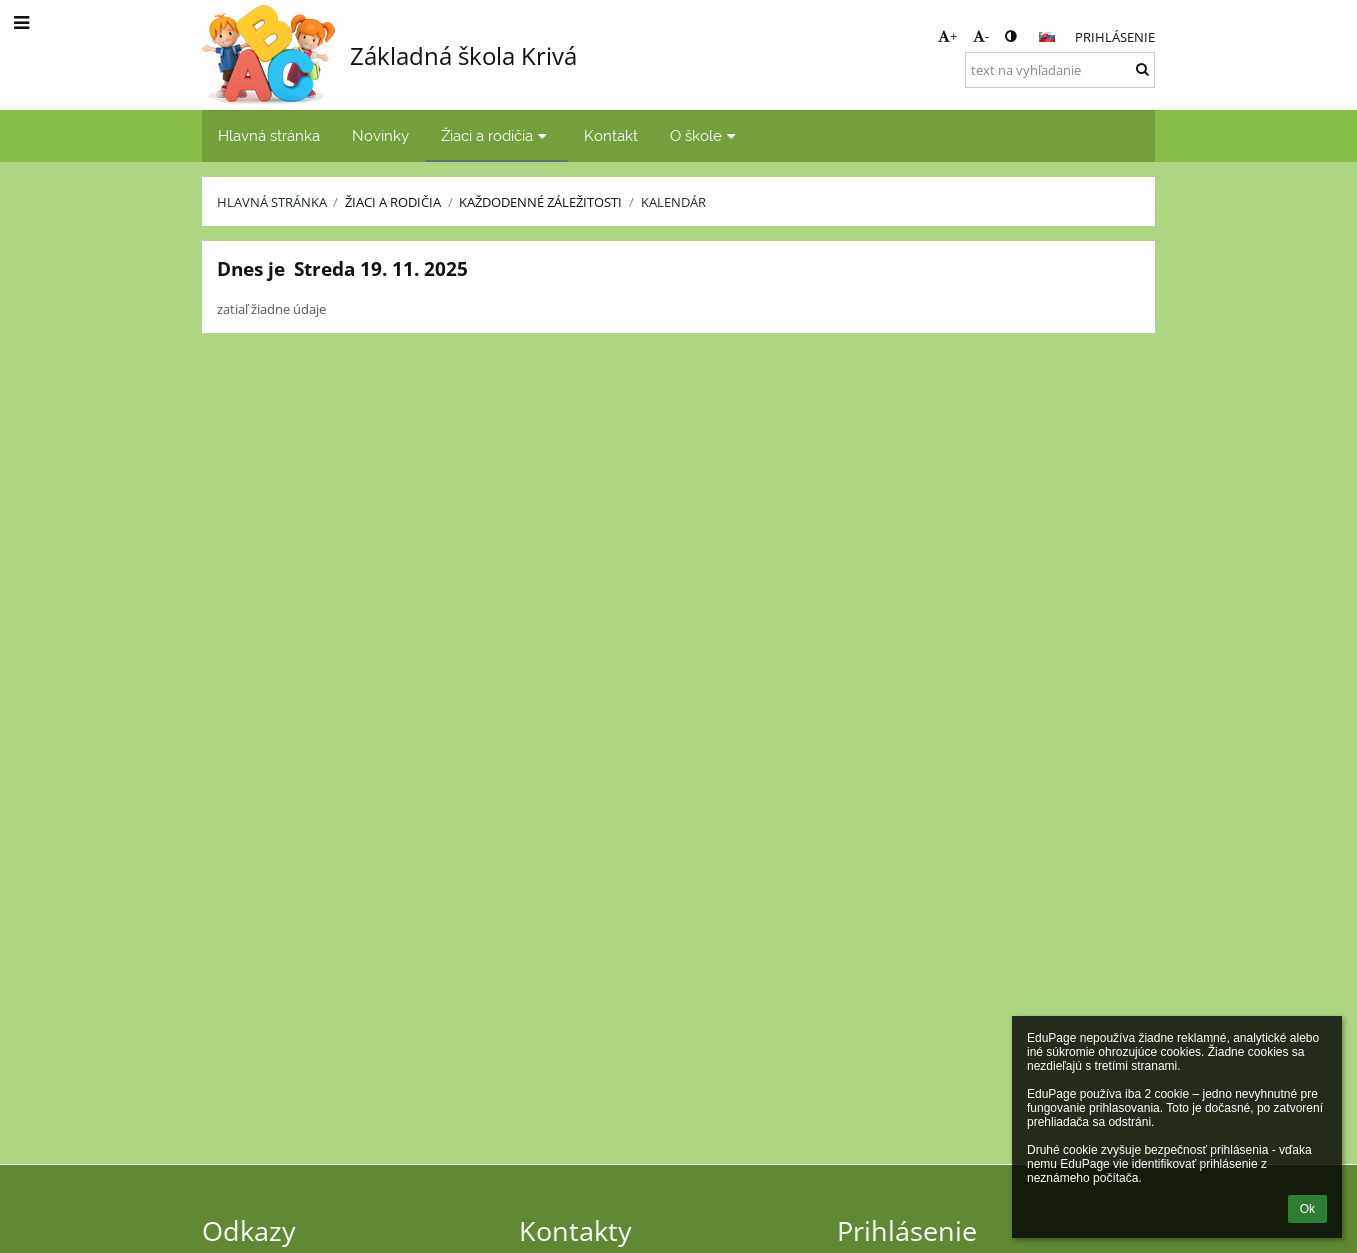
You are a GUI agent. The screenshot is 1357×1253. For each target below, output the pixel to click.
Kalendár (673, 202)
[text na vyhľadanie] (1060, 70)
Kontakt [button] (611, 135)
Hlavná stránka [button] (269, 135)
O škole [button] (705, 135)
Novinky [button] (380, 135)
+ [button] (947, 36)
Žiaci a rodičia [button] (496, 135)
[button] (1047, 37)
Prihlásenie (1115, 37)
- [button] (981, 36)
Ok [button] (1307, 1209)
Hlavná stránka (272, 202)
